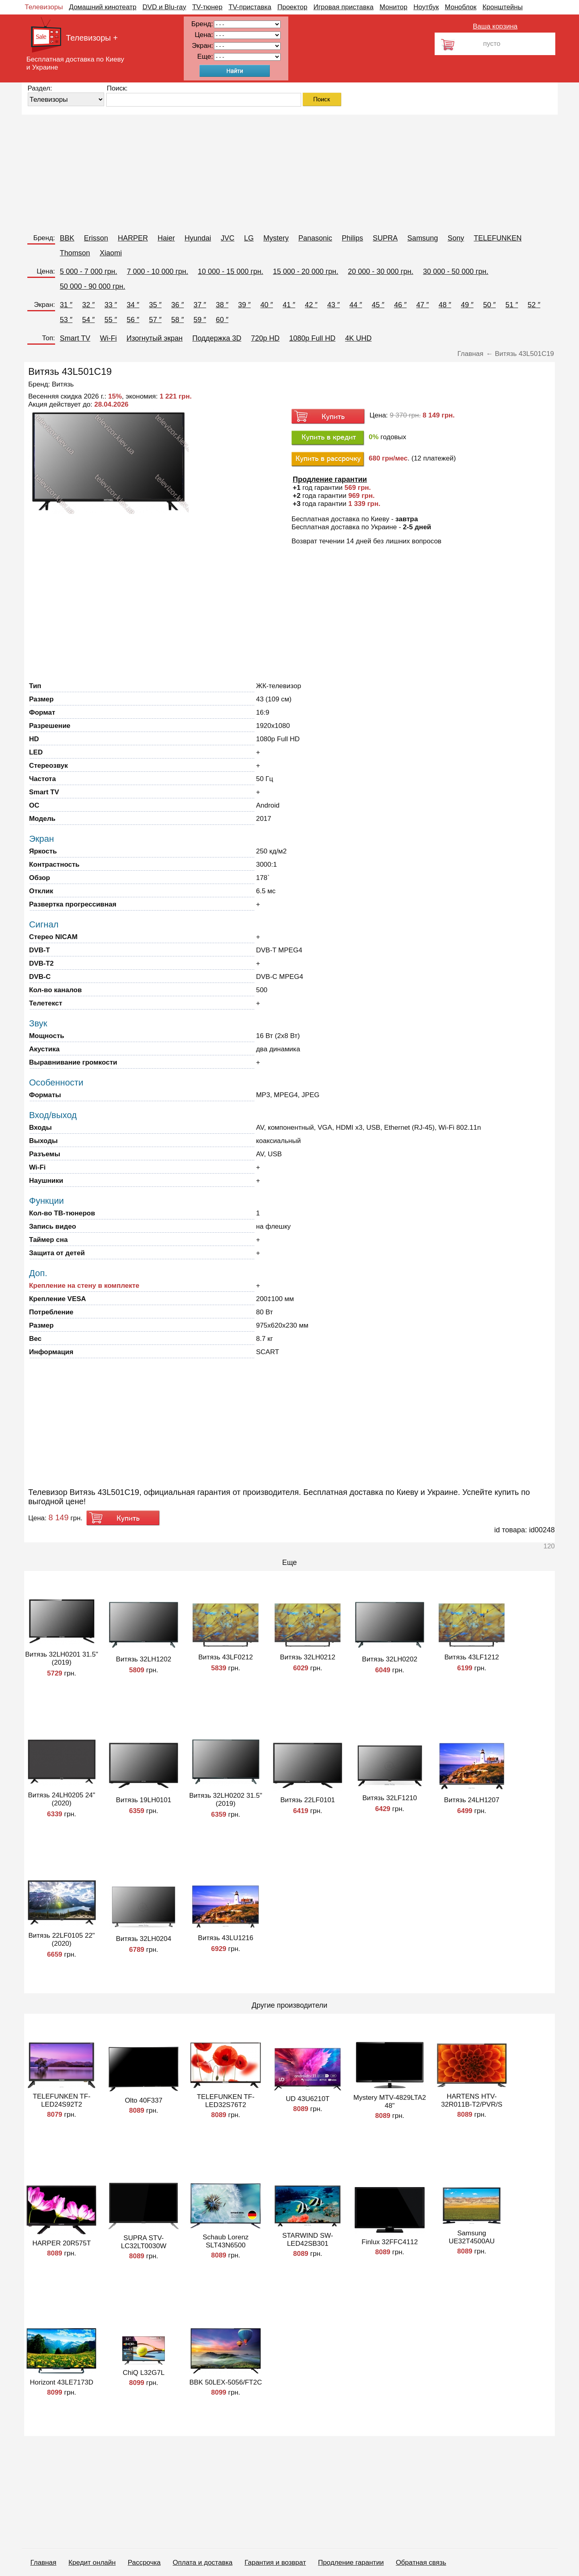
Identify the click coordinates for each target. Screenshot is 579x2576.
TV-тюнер (207, 7)
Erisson (96, 238)
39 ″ (244, 305)
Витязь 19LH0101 (143, 1800)
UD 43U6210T (308, 2099)
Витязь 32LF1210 (389, 1798)
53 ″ (66, 320)
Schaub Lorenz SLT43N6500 (225, 2241)
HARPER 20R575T (61, 2243)
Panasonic (315, 238)
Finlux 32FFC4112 (389, 2242)
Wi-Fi (108, 338)
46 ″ (400, 305)
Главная (44, 2562)
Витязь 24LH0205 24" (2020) (61, 1799)
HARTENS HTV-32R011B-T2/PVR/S (471, 2100)
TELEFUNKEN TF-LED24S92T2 (61, 2100)
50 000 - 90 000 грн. (92, 286)
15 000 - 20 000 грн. (306, 271)
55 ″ (111, 320)
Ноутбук (426, 7)
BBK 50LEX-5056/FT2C (225, 2382)
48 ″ (445, 305)
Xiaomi (111, 253)
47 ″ (422, 305)
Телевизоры (44, 7)
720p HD (265, 338)
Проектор (292, 7)
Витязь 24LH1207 (471, 1800)
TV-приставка (249, 7)
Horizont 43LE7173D (61, 2382)
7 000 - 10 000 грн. (157, 271)
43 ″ (333, 305)
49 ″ (467, 305)
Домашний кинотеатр (102, 7)
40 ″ (266, 305)
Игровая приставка (343, 7)
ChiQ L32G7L (143, 2373)
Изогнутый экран (155, 338)
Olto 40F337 (143, 2100)
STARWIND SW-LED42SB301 (307, 2239)
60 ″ (222, 320)
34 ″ (133, 305)
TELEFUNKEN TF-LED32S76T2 (226, 2101)
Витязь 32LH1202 (143, 1659)
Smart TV (75, 338)
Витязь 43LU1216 (225, 1938)
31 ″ (66, 305)
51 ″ (511, 305)
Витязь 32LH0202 (389, 1659)
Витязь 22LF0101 (307, 1800)
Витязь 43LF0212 (225, 1657)
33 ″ (111, 305)
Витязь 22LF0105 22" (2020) (61, 1939)
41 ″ (289, 305)
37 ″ (199, 305)
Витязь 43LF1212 (471, 1657)
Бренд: (44, 238)
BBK (67, 238)
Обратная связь (421, 2562)
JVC (227, 238)
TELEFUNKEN (498, 238)
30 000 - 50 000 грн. (456, 271)
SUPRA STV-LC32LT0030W (143, 2242)
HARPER (133, 238)
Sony (456, 238)
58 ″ (177, 320)
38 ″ (222, 305)
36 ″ (177, 305)
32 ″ (88, 305)
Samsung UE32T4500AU (472, 2237)
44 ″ (355, 305)
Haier (166, 238)
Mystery (276, 238)
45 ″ (378, 305)
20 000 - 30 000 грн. (380, 271)
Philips (352, 238)
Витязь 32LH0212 (307, 1657)
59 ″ (199, 320)
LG (249, 238)
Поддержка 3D (216, 338)
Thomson (75, 253)
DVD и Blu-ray (164, 7)
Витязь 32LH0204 (143, 1939)
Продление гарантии (351, 2562)
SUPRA (385, 238)
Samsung (422, 238)
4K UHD (358, 338)
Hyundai (198, 238)
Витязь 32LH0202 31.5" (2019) (225, 1799)
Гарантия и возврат (275, 2562)
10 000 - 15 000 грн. (230, 271)
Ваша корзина (495, 26)
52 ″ (534, 305)
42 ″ (311, 305)
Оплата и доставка (203, 2562)
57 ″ (155, 320)
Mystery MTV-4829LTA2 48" (389, 2101)
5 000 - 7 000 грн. (88, 271)
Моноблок (460, 7)
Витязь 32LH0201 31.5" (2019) (61, 1658)
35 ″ (155, 305)
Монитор (393, 7)
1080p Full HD (312, 338)
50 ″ (489, 305)
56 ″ (133, 320)
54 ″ (88, 320)
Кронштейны (502, 7)
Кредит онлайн (91, 2562)
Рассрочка (144, 2562)
